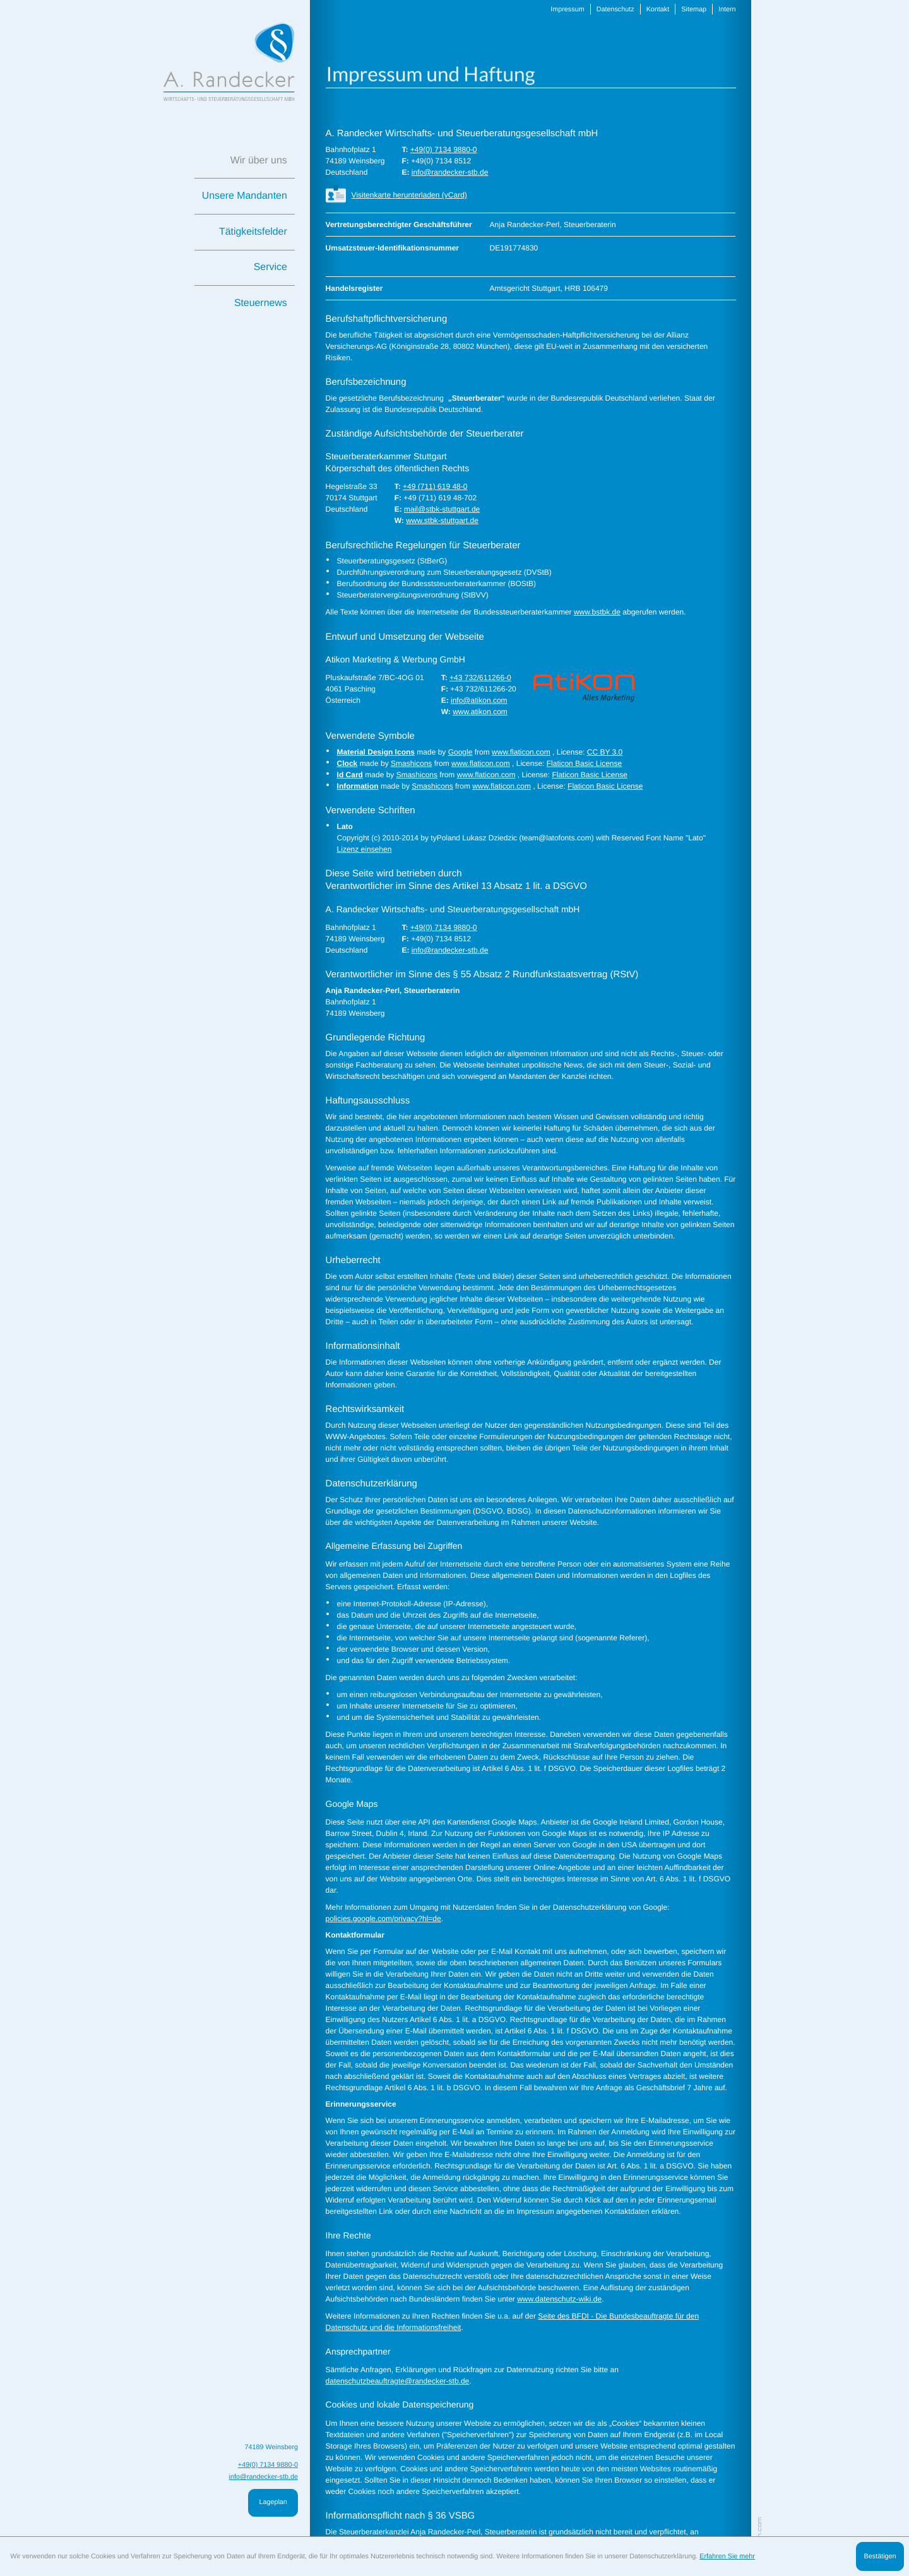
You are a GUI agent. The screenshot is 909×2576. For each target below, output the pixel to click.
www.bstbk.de (589, 612)
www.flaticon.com (515, 752)
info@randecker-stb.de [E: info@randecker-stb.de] (445, 172)
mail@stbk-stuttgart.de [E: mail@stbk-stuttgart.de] (438, 509)
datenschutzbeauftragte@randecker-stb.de (395, 2381)
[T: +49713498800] (439, 149)
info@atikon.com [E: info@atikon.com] (474, 700)
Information (356, 786)
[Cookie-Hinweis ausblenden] (880, 2556)
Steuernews (260, 303)
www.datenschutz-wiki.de (552, 2299)
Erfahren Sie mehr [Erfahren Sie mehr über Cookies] (727, 2556)
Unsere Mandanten (244, 196)
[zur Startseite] (229, 61)
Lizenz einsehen (362, 849)
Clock (346, 763)
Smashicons (408, 763)
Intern (714, 9)
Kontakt (647, 9)
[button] (524, 195)
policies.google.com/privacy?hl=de (381, 1918)
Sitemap (682, 9)
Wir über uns (258, 160)
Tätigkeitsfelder (253, 231)
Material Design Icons (374, 752)
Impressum (560, 9)
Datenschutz (606, 9)
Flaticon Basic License (576, 763)
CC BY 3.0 (596, 752)
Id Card (348, 774)
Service (270, 267)
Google (456, 752)
